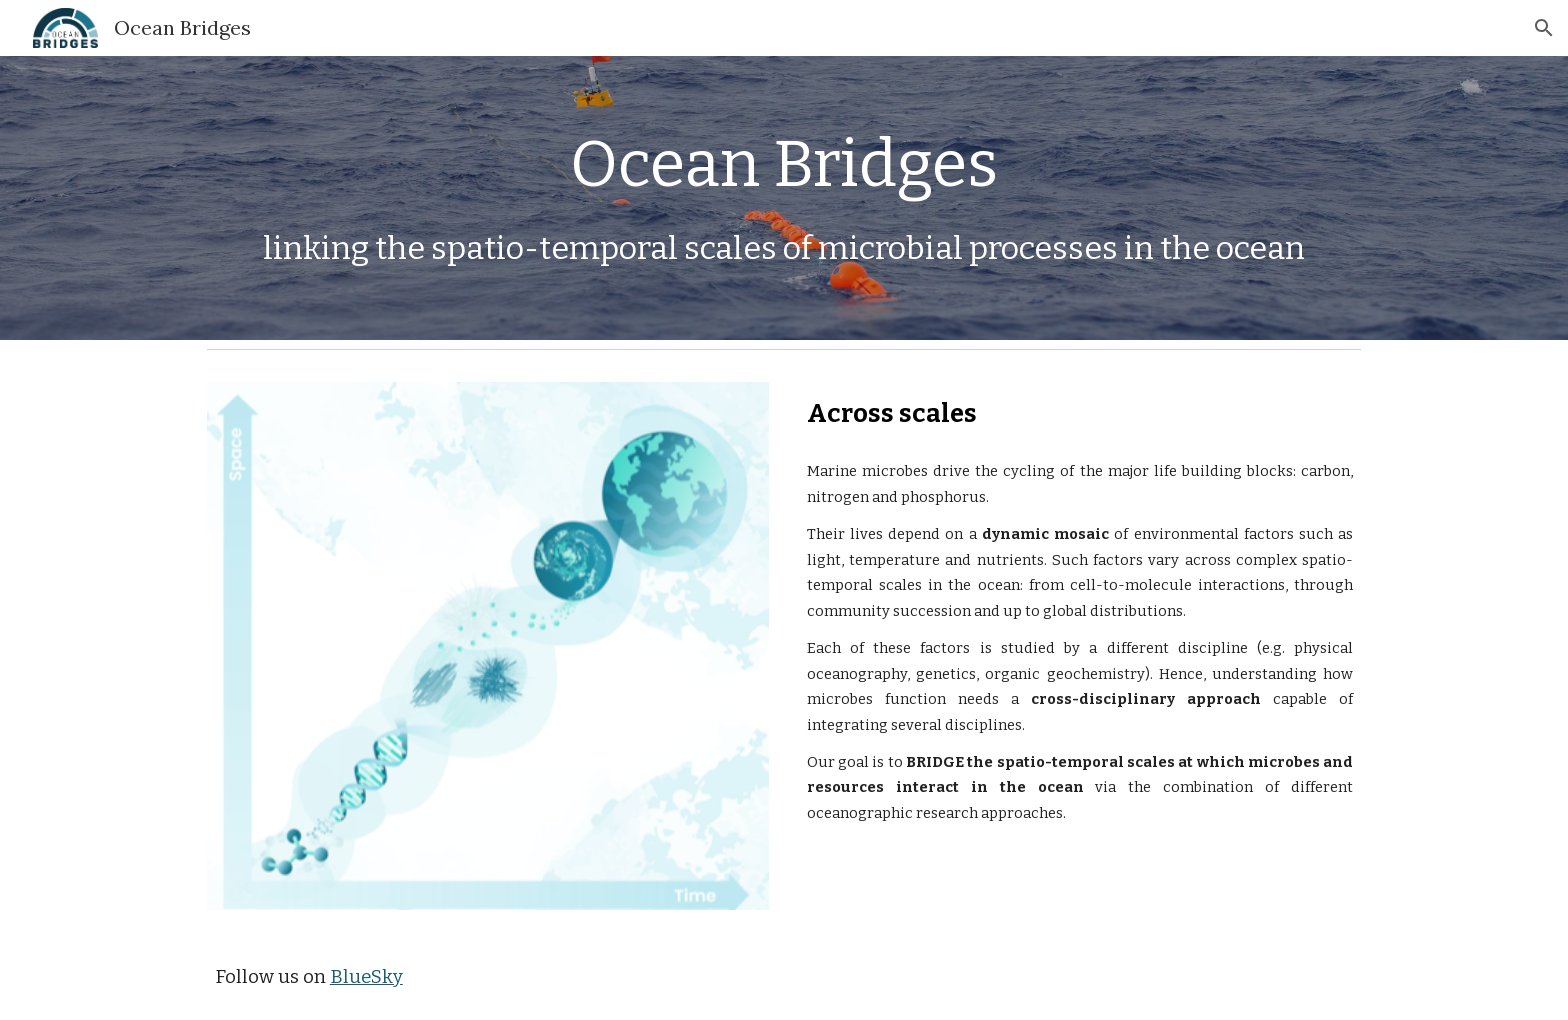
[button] (1544, 28)
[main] (784, 165)
